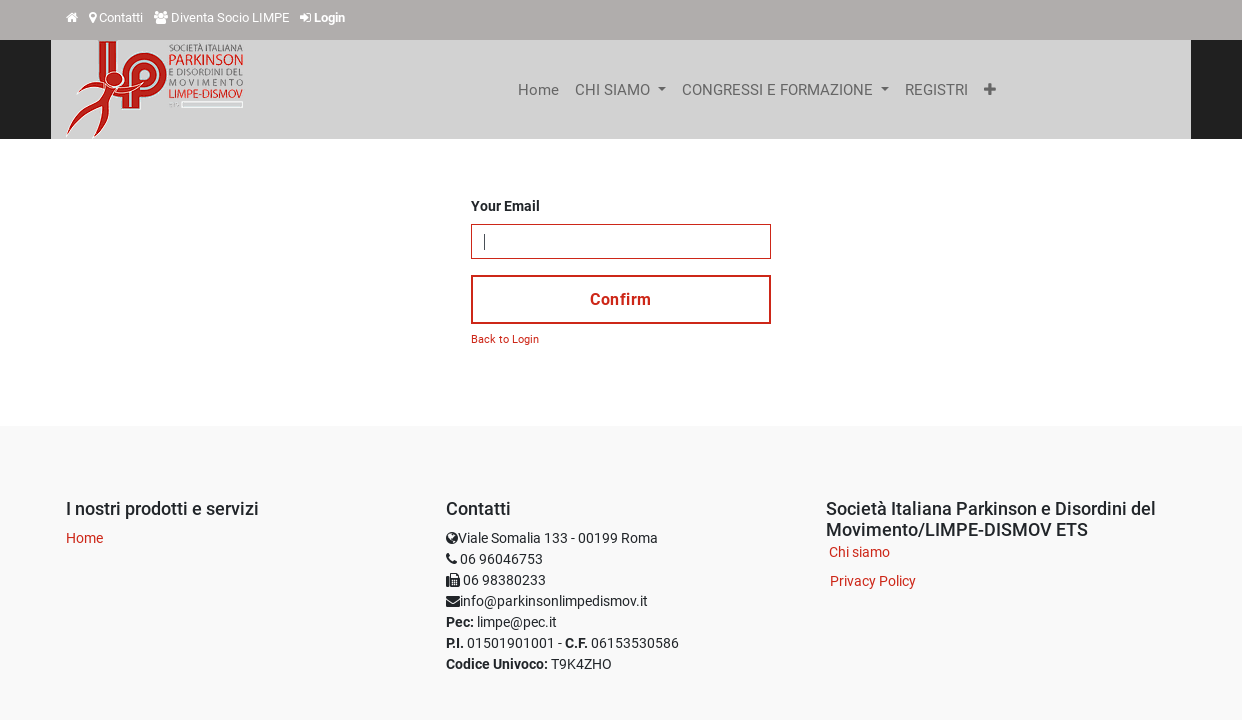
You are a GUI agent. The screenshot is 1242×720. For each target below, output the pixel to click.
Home (84, 538)
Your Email (505, 206)
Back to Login (505, 339)
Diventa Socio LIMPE (230, 17)
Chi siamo (859, 552)
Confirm (621, 299)
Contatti (121, 17)
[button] (990, 90)
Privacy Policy (873, 581)
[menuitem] (538, 90)
